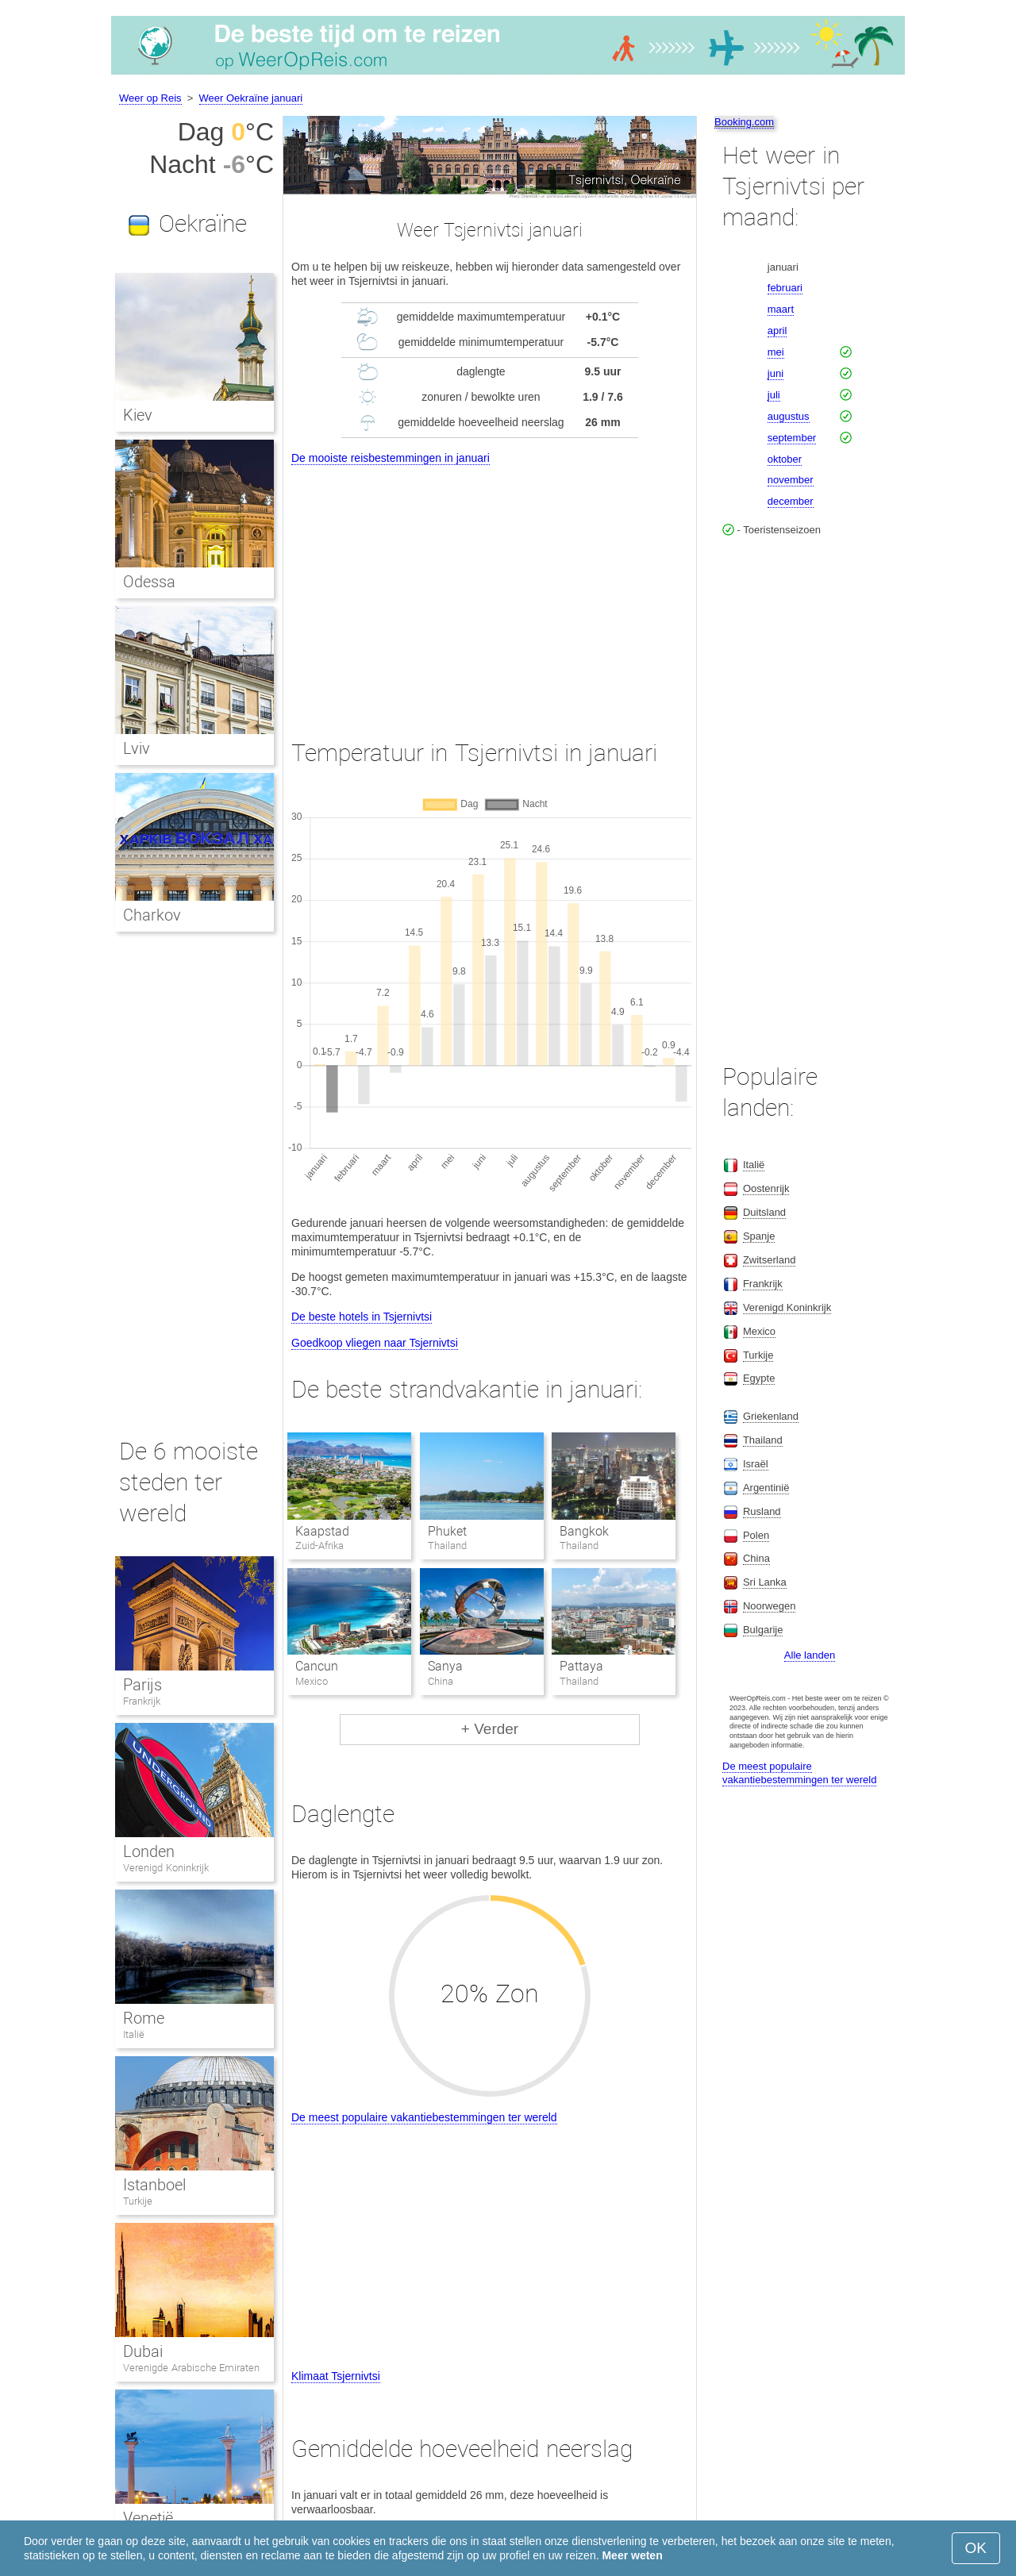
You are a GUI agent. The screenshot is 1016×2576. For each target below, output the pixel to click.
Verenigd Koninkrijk (166, 1868)
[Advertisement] (489, 587)
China (756, 1558)
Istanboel (154, 2184)
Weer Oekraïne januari (251, 98)
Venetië (148, 2518)
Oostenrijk (766, 1188)
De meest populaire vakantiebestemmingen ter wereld (424, 2117)
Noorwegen (769, 1606)
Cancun (316, 1666)
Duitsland (764, 1212)
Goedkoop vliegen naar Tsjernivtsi (374, 1342)
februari (785, 288)
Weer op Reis (150, 98)
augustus (789, 416)
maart (781, 309)
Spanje (759, 1236)
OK (976, 2547)
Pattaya (581, 1666)
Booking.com (744, 122)
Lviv (136, 748)
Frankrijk (141, 1701)
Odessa (149, 581)
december (791, 501)
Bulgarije (763, 1630)
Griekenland (771, 1416)
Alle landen (809, 1655)
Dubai (143, 2351)
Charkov (152, 915)
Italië (133, 2034)
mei (776, 352)
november (791, 480)
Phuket (447, 1531)
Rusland (762, 1511)
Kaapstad (322, 1531)
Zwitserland (769, 1260)
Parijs (142, 1684)
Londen (149, 1851)
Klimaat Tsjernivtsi (335, 2376)
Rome (143, 2018)
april (777, 330)
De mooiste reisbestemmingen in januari (390, 458)
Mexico (759, 1331)
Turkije (137, 2201)
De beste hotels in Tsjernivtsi (361, 1316)
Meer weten (632, 2555)
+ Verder (489, 1729)
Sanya (445, 1666)
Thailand (763, 1440)
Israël (755, 1464)
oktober (785, 459)
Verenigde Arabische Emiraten (191, 2368)
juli (774, 395)
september (792, 438)
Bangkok (584, 1531)
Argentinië (766, 1488)
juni (775, 373)
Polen (756, 1535)
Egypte (759, 1378)
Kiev (137, 415)
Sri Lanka (765, 1582)
